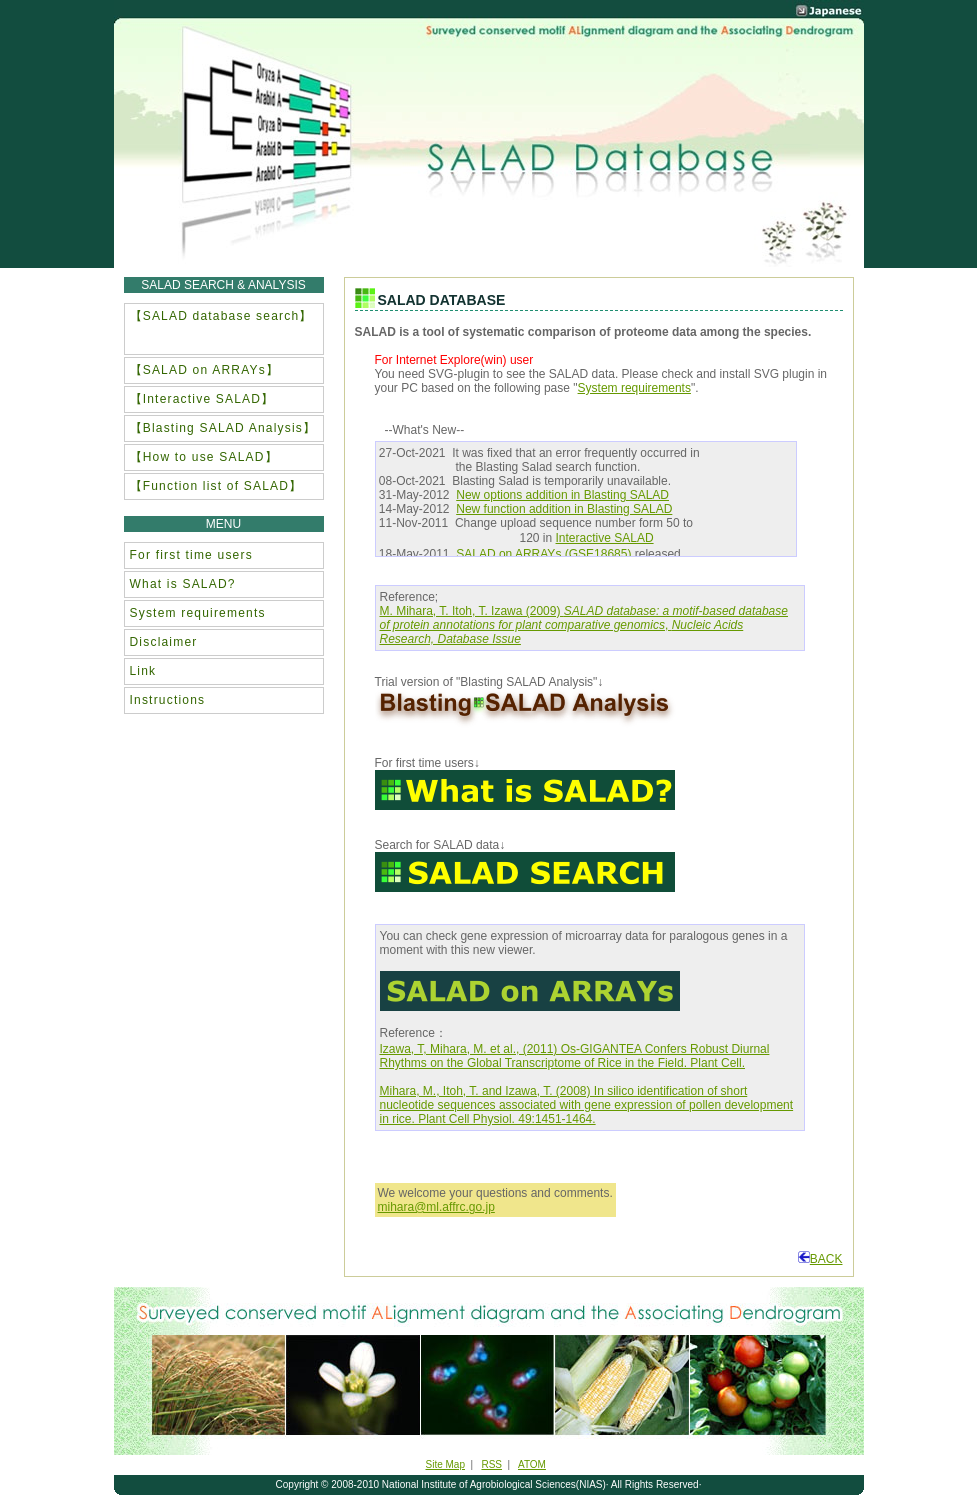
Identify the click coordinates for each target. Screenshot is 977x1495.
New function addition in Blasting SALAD (564, 509)
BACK (820, 1259)
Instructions (168, 700)
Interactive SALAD (605, 538)
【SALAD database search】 (221, 316)
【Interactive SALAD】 (202, 399)
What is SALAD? (183, 584)
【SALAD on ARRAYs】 (205, 370)
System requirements (634, 388)
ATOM (532, 1464)
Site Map (445, 1464)
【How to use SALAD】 (204, 457)
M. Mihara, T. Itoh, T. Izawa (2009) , (584, 625)
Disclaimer (164, 642)
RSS (491, 1464)
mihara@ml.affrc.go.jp (436, 1207)
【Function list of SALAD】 (216, 486)
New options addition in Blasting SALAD (562, 495)
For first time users (191, 555)
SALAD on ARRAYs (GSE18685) (543, 554)
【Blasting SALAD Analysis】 (223, 428)
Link (143, 671)
